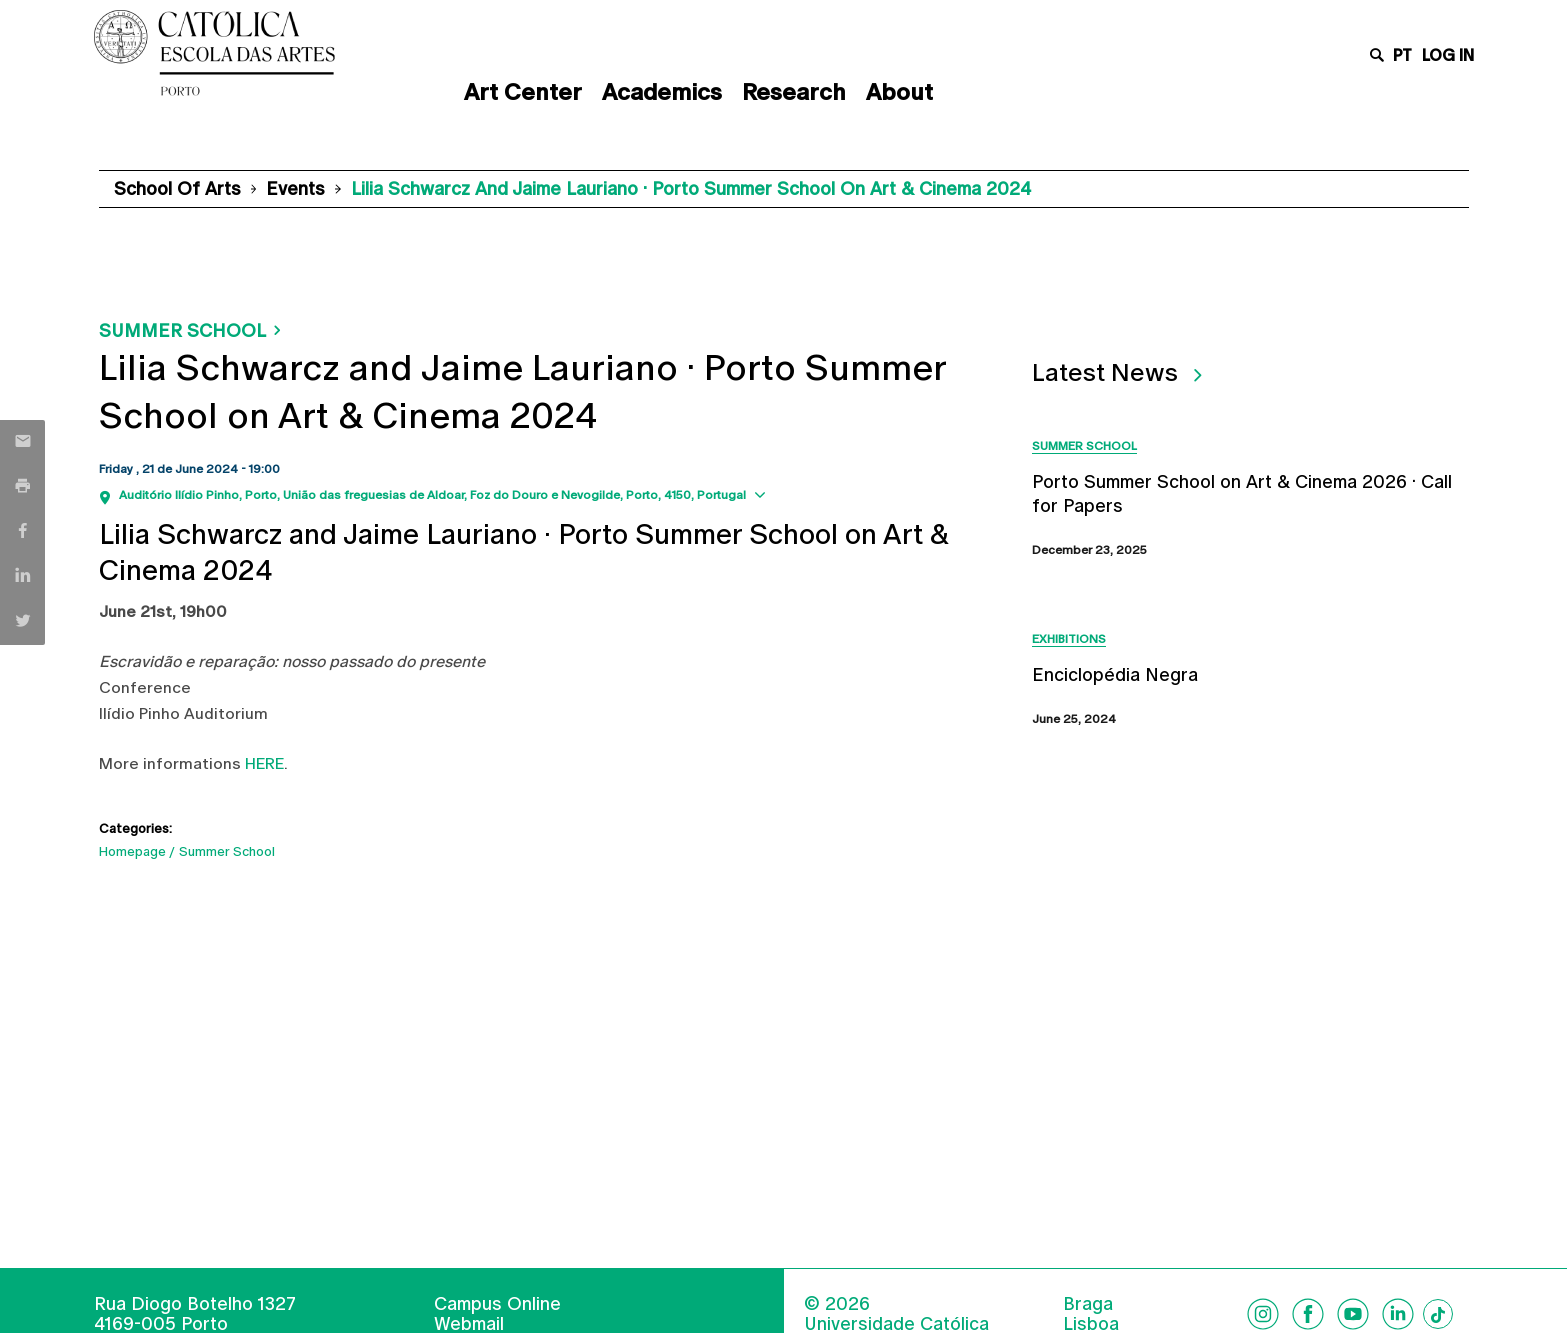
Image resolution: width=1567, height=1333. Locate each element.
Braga (1088, 1304)
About (899, 92)
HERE (264, 763)
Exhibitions (1069, 639)
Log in (1448, 55)
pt (1402, 55)
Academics (662, 92)
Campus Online (497, 1303)
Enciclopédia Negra (1115, 674)
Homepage (132, 851)
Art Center (523, 92)
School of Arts (177, 188)
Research (794, 92)
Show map (809, 493)
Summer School (182, 330)
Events (295, 188)
